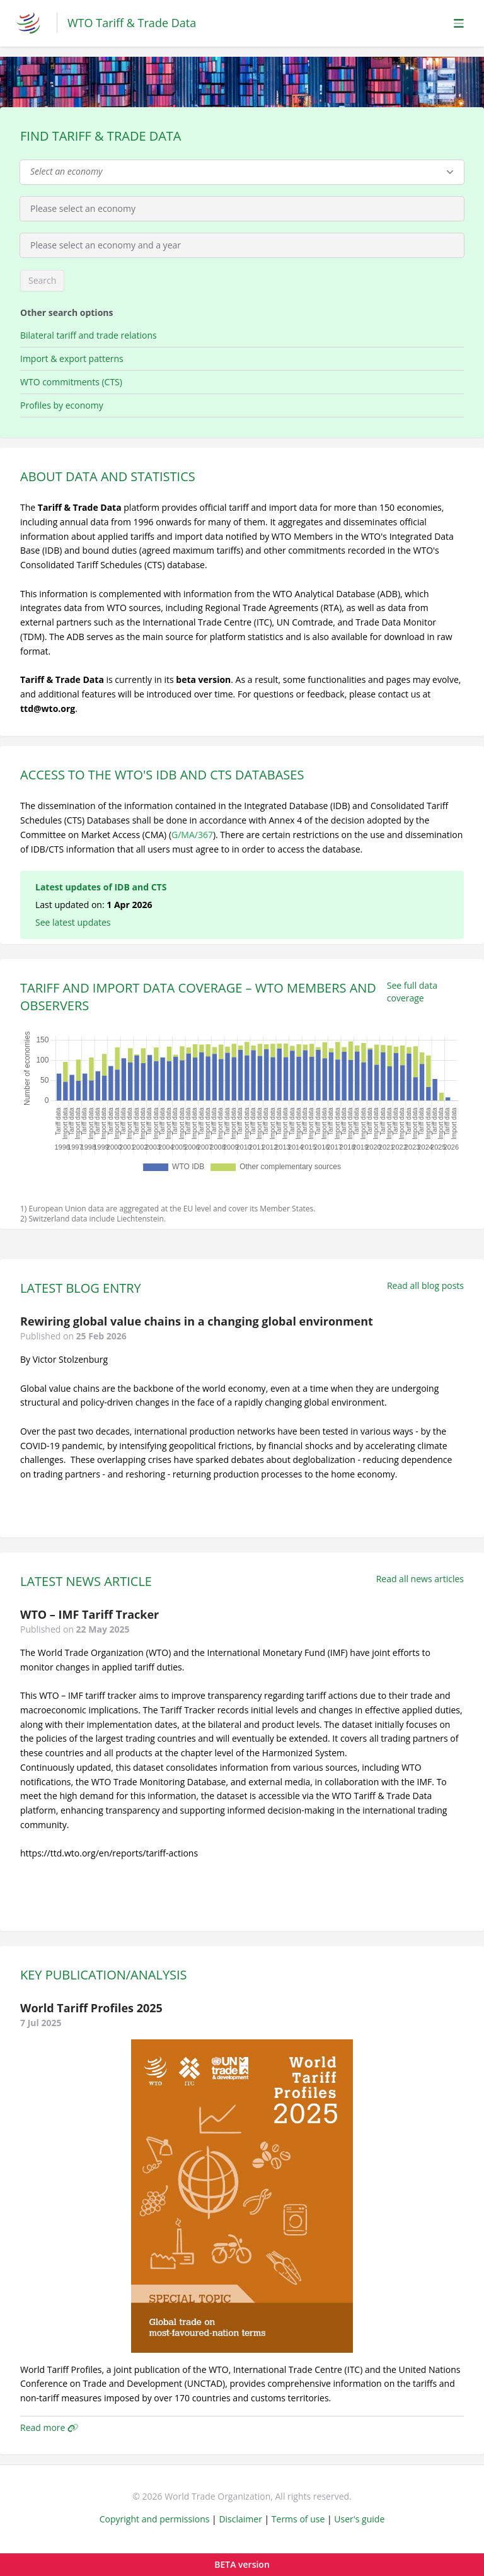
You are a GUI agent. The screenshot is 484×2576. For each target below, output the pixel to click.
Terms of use (298, 2519)
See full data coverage (412, 991)
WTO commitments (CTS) (71, 382)
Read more (49, 2427)
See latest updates (73, 922)
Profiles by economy (61, 405)
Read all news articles (420, 1579)
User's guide (359, 2519)
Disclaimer (240, 2519)
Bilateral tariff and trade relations (88, 335)
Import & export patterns (72, 358)
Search (42, 280)
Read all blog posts (425, 1285)
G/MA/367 (192, 835)
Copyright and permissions (155, 2519)
